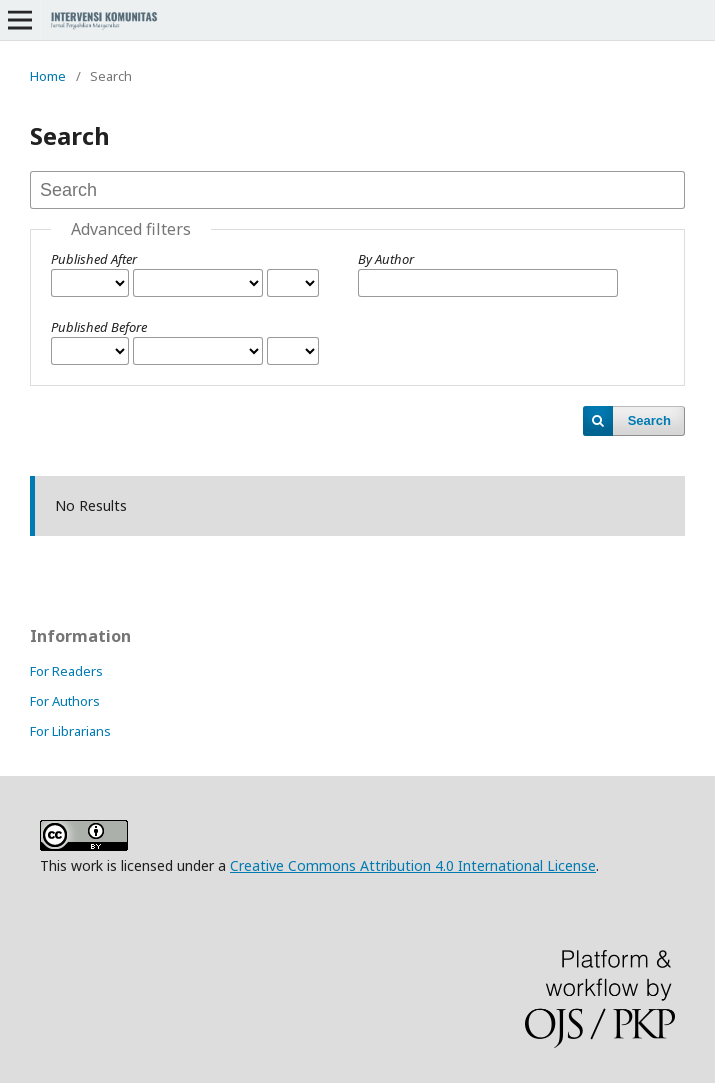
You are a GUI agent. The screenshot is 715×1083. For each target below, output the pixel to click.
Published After (94, 259)
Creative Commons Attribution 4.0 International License (413, 865)
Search (649, 420)
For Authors (65, 701)
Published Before (99, 327)
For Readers (66, 671)
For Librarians (70, 731)
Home (48, 76)
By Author (386, 259)
